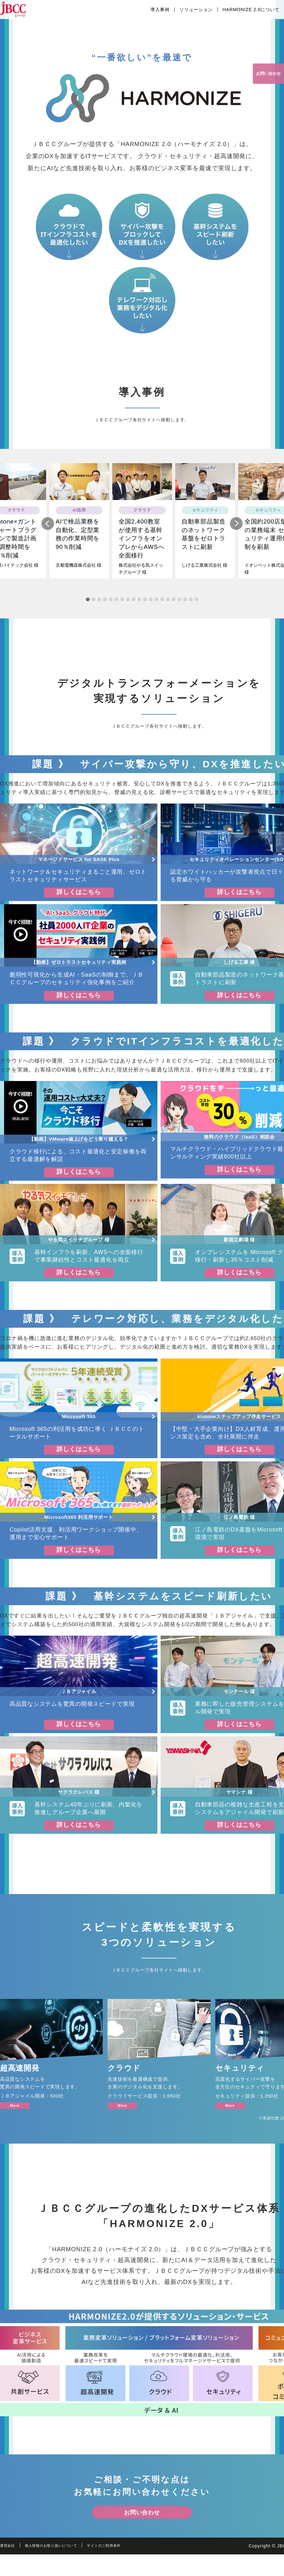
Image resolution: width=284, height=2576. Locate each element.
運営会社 (9, 2566)
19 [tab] (191, 606)
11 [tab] (145, 606)
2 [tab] (93, 606)
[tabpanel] (142, 527)
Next (236, 530)
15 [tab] (168, 606)
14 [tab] (162, 606)
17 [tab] (179, 606)
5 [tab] (111, 606)
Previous (47, 530)
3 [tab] (99, 606)
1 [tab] (88, 606)
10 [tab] (139, 606)
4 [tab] (105, 606)
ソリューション (196, 9)
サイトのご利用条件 (126, 2566)
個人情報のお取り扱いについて (62, 2566)
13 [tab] (156, 606)
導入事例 (160, 9)
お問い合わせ (263, 76)
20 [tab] (196, 606)
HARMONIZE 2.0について (251, 9)
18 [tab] (185, 606)
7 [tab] (122, 606)
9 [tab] (133, 606)
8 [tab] (128, 606)
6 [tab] (116, 606)
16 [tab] (174, 606)
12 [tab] (151, 606)
